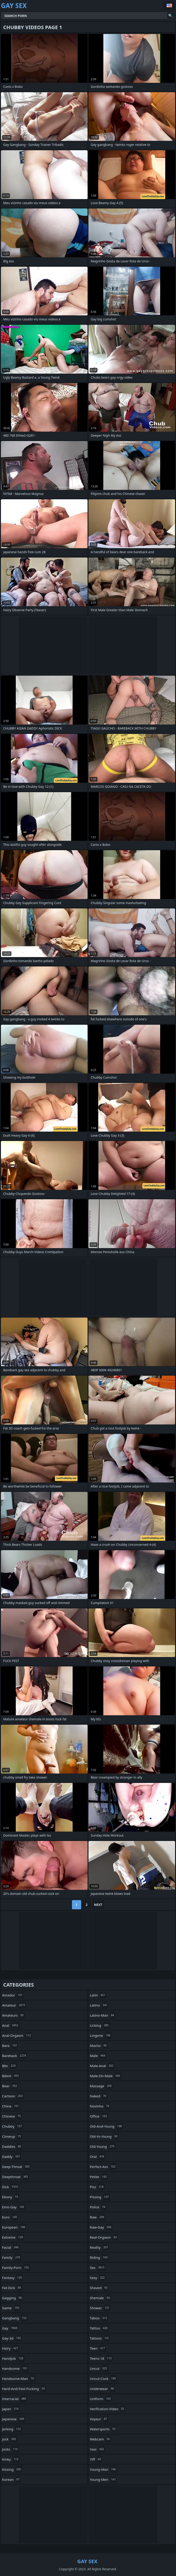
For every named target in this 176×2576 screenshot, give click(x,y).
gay (10, 2328)
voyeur (99, 2418)
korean (11, 2479)
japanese (13, 2418)
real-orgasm (104, 2237)
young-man (103, 2469)
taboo (99, 2318)
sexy (98, 2277)
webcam (100, 2439)
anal (10, 2025)
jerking (12, 2429)
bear (10, 2085)
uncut (99, 2368)
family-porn (16, 2267)
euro (10, 2217)
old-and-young (106, 2126)
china (11, 2106)
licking (100, 2025)
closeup (12, 2136)
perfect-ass (103, 2166)
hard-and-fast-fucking (24, 2388)
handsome (15, 2368)
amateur (14, 2005)
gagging (12, 2297)
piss (97, 2186)
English (169, 5)
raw (97, 2217)
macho (99, 2045)
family (11, 2257)
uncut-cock (103, 2378)
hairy (10, 2348)
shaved (99, 2287)
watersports (103, 2429)
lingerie (101, 2035)
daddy (11, 2156)
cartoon (13, 2096)
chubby (12, 2126)
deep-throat (16, 2166)
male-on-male (105, 2075)
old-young (103, 2146)
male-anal (102, 2065)
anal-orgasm (17, 2035)
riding (99, 2257)
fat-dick (12, 2287)
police (98, 2207)
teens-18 (101, 2358)
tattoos (100, 2338)
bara (10, 2045)
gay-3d (12, 2338)
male (98, 2055)
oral (97, 2156)
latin (98, 1995)
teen (98, 2348)
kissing (12, 2469)
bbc (9, 2065)
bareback (14, 2055)
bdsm (11, 2075)
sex (98, 2267)
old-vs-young (104, 2136)
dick (10, 2186)
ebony (10, 2196)
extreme (13, 2237)
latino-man (102, 2015)
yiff (96, 2459)
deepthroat (15, 2176)
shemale (100, 2297)
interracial (14, 2398)
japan (11, 2408)
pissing (100, 2196)
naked (98, 2096)
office (99, 2116)
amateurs (13, 2015)
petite (99, 2176)
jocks (10, 2449)
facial (11, 2247)
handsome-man (18, 2378)
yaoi (97, 2449)
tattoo (99, 2328)
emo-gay (13, 2207)
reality (99, 2247)
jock (9, 2439)
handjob (13, 2358)
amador (13, 1995)
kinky (10, 2459)
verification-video (107, 2408)
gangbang (15, 2318)
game (11, 2307)
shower (100, 2307)
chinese (12, 2116)
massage (101, 2085)
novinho (100, 2106)
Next (98, 1904)
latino (99, 2005)
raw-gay (101, 2227)
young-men (103, 2479)
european (14, 2227)
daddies (12, 2146)
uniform (101, 2398)
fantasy (12, 2277)
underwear (102, 2388)
